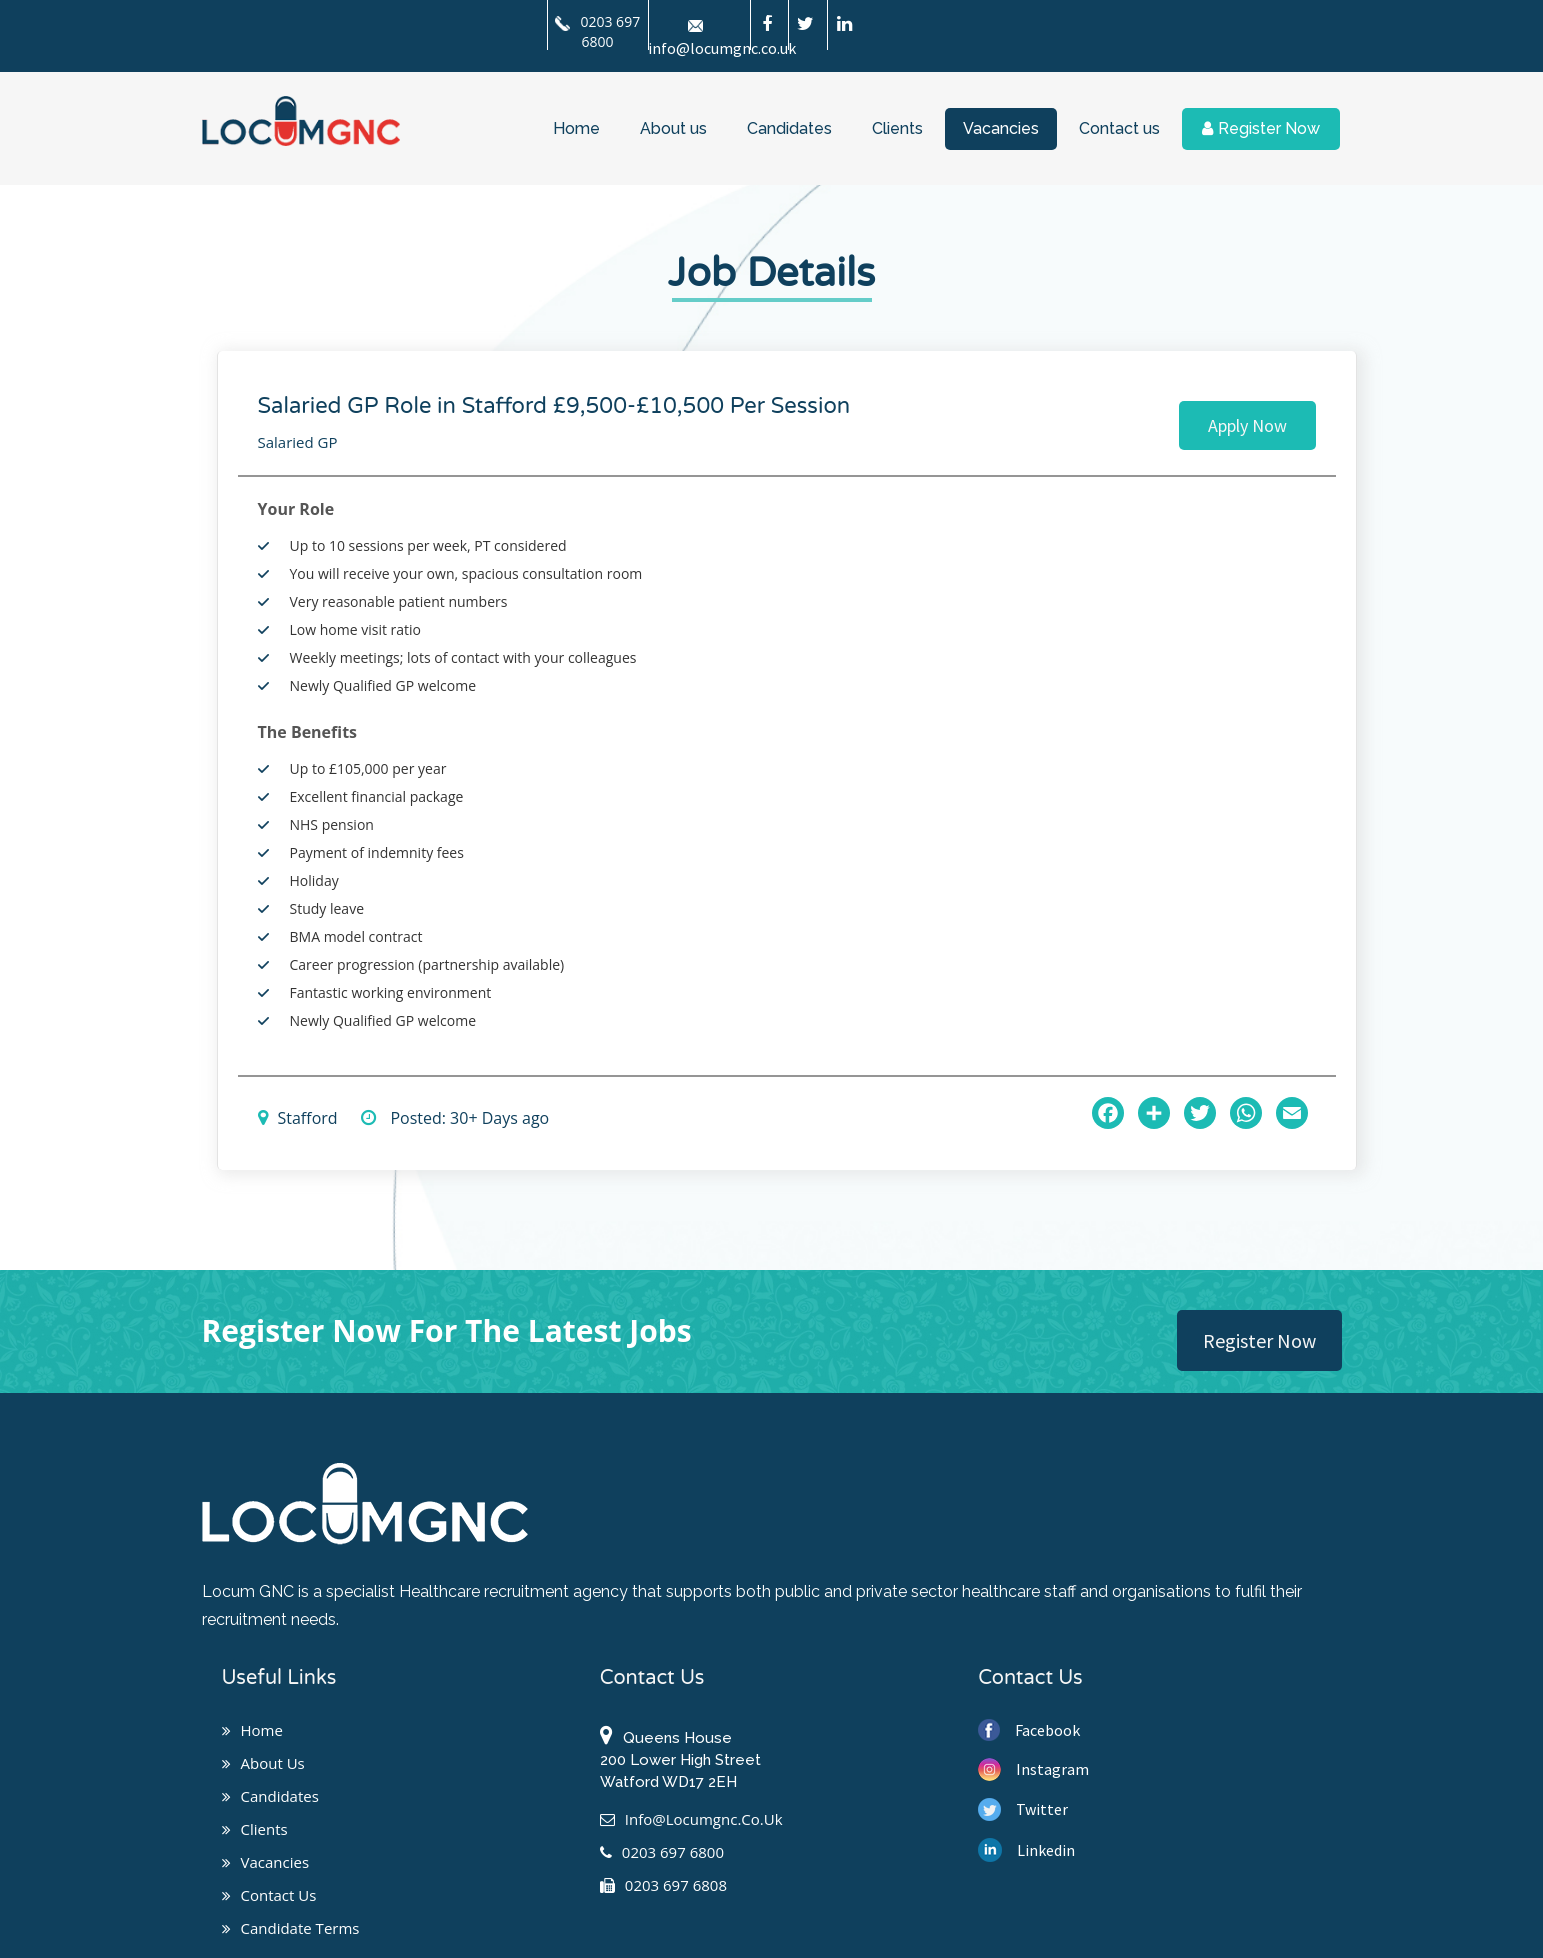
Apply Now (1247, 425)
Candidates (789, 128)
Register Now (1261, 128)
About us (673, 128)
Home (576, 128)
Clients (897, 128)
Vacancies (1001, 128)
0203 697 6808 (663, 1885)
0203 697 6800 (597, 31)
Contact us (1119, 128)
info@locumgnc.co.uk (691, 1819)
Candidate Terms (291, 1928)
